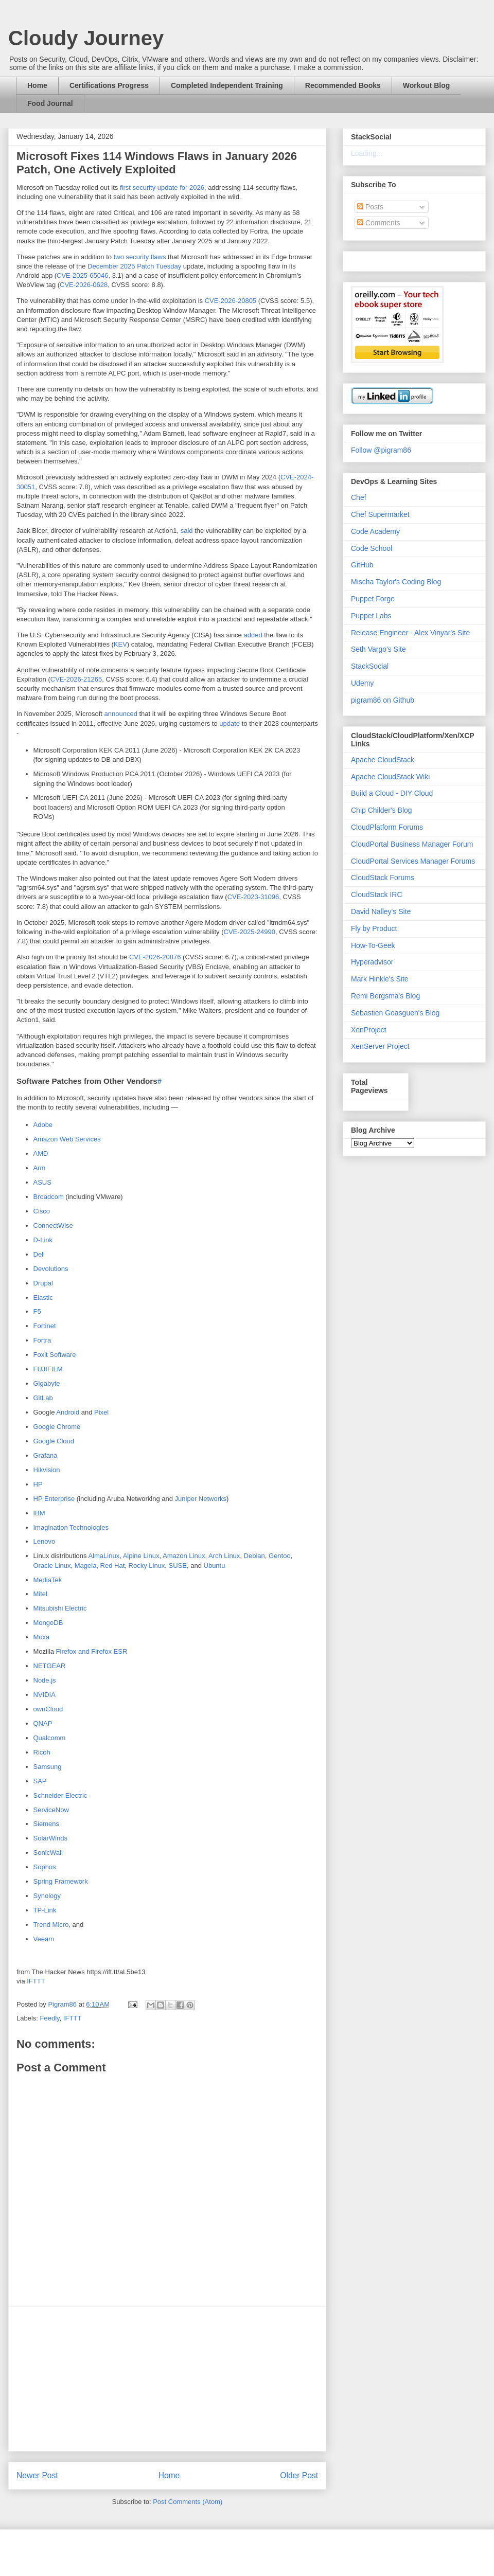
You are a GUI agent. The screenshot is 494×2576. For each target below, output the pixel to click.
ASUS (42, 1182)
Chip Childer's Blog (381, 810)
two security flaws (140, 257)
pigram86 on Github (382, 700)
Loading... (367, 153)
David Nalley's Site (381, 911)
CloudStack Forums (382, 877)
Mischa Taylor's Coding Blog (396, 582)
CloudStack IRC (376, 894)
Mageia (86, 1565)
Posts (370, 207)
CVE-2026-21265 (76, 679)
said (187, 530)
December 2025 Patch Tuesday (134, 266)
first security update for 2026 (162, 187)
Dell (39, 1254)
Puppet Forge (373, 599)
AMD (40, 1153)
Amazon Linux (184, 1556)
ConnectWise (53, 1225)
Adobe (43, 1125)
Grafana (45, 1455)
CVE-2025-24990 (249, 932)
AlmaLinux (103, 1556)
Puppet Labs (371, 616)
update (229, 723)
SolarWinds (50, 1838)
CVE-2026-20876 (155, 957)
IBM (39, 1513)
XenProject (368, 1030)
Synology (47, 1896)
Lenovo (44, 1541)
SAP (40, 1781)
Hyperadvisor (372, 962)
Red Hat (112, 1565)
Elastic (43, 1297)
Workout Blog (426, 85)
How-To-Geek (373, 945)
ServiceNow (51, 1810)
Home (37, 85)
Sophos (44, 1867)
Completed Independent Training (227, 85)
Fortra (42, 1340)
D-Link (43, 1240)
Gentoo (280, 1556)
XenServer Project (380, 1046)
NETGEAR (49, 1666)
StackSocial (370, 666)
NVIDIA (44, 1694)
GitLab (43, 1398)
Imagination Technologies (71, 1527)
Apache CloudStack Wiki (390, 777)
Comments (378, 223)
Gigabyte (46, 1383)
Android (67, 1412)
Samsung (47, 1766)
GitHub (362, 565)
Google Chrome (57, 1426)
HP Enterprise (54, 1498)
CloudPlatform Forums (387, 827)
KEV (120, 644)
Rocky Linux (147, 1565)
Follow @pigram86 (381, 450)
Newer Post (37, 2475)
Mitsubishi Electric (60, 1608)
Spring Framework (60, 1881)
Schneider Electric (60, 1795)
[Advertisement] (167, 2379)
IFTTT (36, 1981)
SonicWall (48, 1852)
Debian (254, 1556)
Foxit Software (54, 1354)
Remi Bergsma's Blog (385, 996)
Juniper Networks (200, 1498)
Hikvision (46, 1470)
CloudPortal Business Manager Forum (412, 844)
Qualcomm (49, 1738)
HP (38, 1484)
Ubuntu (214, 1565)
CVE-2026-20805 (230, 301)
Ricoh (41, 1752)
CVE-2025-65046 (82, 275)
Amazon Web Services (67, 1139)
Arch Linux (224, 1556)
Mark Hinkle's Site (380, 979)
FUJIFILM (48, 1369)
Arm (39, 1168)
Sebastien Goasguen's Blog (395, 1013)
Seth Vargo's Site (378, 649)
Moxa (41, 1637)
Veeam (43, 1939)
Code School (371, 548)
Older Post (299, 2475)
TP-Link (45, 1910)
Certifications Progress (109, 85)
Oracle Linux (52, 1565)
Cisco (41, 1211)
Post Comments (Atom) (187, 2502)
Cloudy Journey (86, 38)
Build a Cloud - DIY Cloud (392, 793)
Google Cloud (54, 1441)
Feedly (50, 2018)
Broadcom (48, 1197)
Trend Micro (51, 1924)
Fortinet (44, 1326)
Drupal (43, 1283)
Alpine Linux (141, 1556)
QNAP (42, 1723)
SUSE (178, 1565)
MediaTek (47, 1580)
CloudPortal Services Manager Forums (413, 861)
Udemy (362, 683)
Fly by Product (374, 928)
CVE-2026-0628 (84, 285)
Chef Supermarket (380, 514)
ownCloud (48, 1709)
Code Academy (375, 531)
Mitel (40, 1594)
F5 (37, 1311)
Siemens (46, 1824)
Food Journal (50, 103)
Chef (358, 497)
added (252, 635)
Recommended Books (343, 85)
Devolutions (50, 1269)
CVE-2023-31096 (253, 897)
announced (120, 714)
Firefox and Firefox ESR (92, 1651)
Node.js (44, 1680)
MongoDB (48, 1622)
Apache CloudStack (382, 760)
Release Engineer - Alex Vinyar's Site (410, 633)
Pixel (101, 1412)
